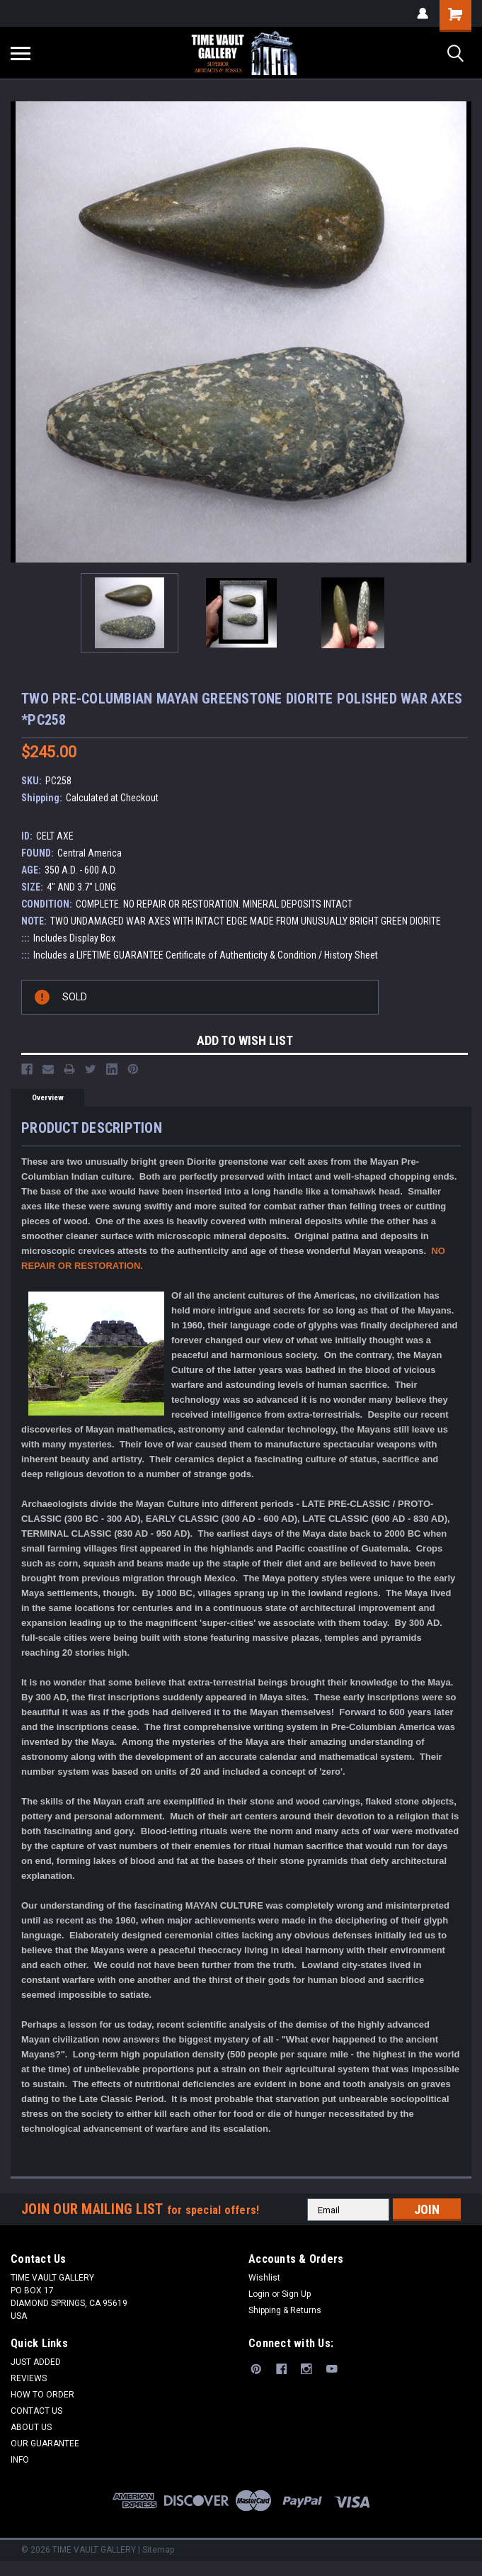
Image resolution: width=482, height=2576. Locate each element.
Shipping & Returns (284, 2310)
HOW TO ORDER (42, 2395)
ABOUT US (31, 2427)
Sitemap (158, 2550)
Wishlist (264, 2278)
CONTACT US (36, 2411)
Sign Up (296, 2294)
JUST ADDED (36, 2362)
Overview (48, 1097)
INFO (20, 2460)
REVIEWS (29, 2378)
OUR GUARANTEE (45, 2443)
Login (259, 2294)
